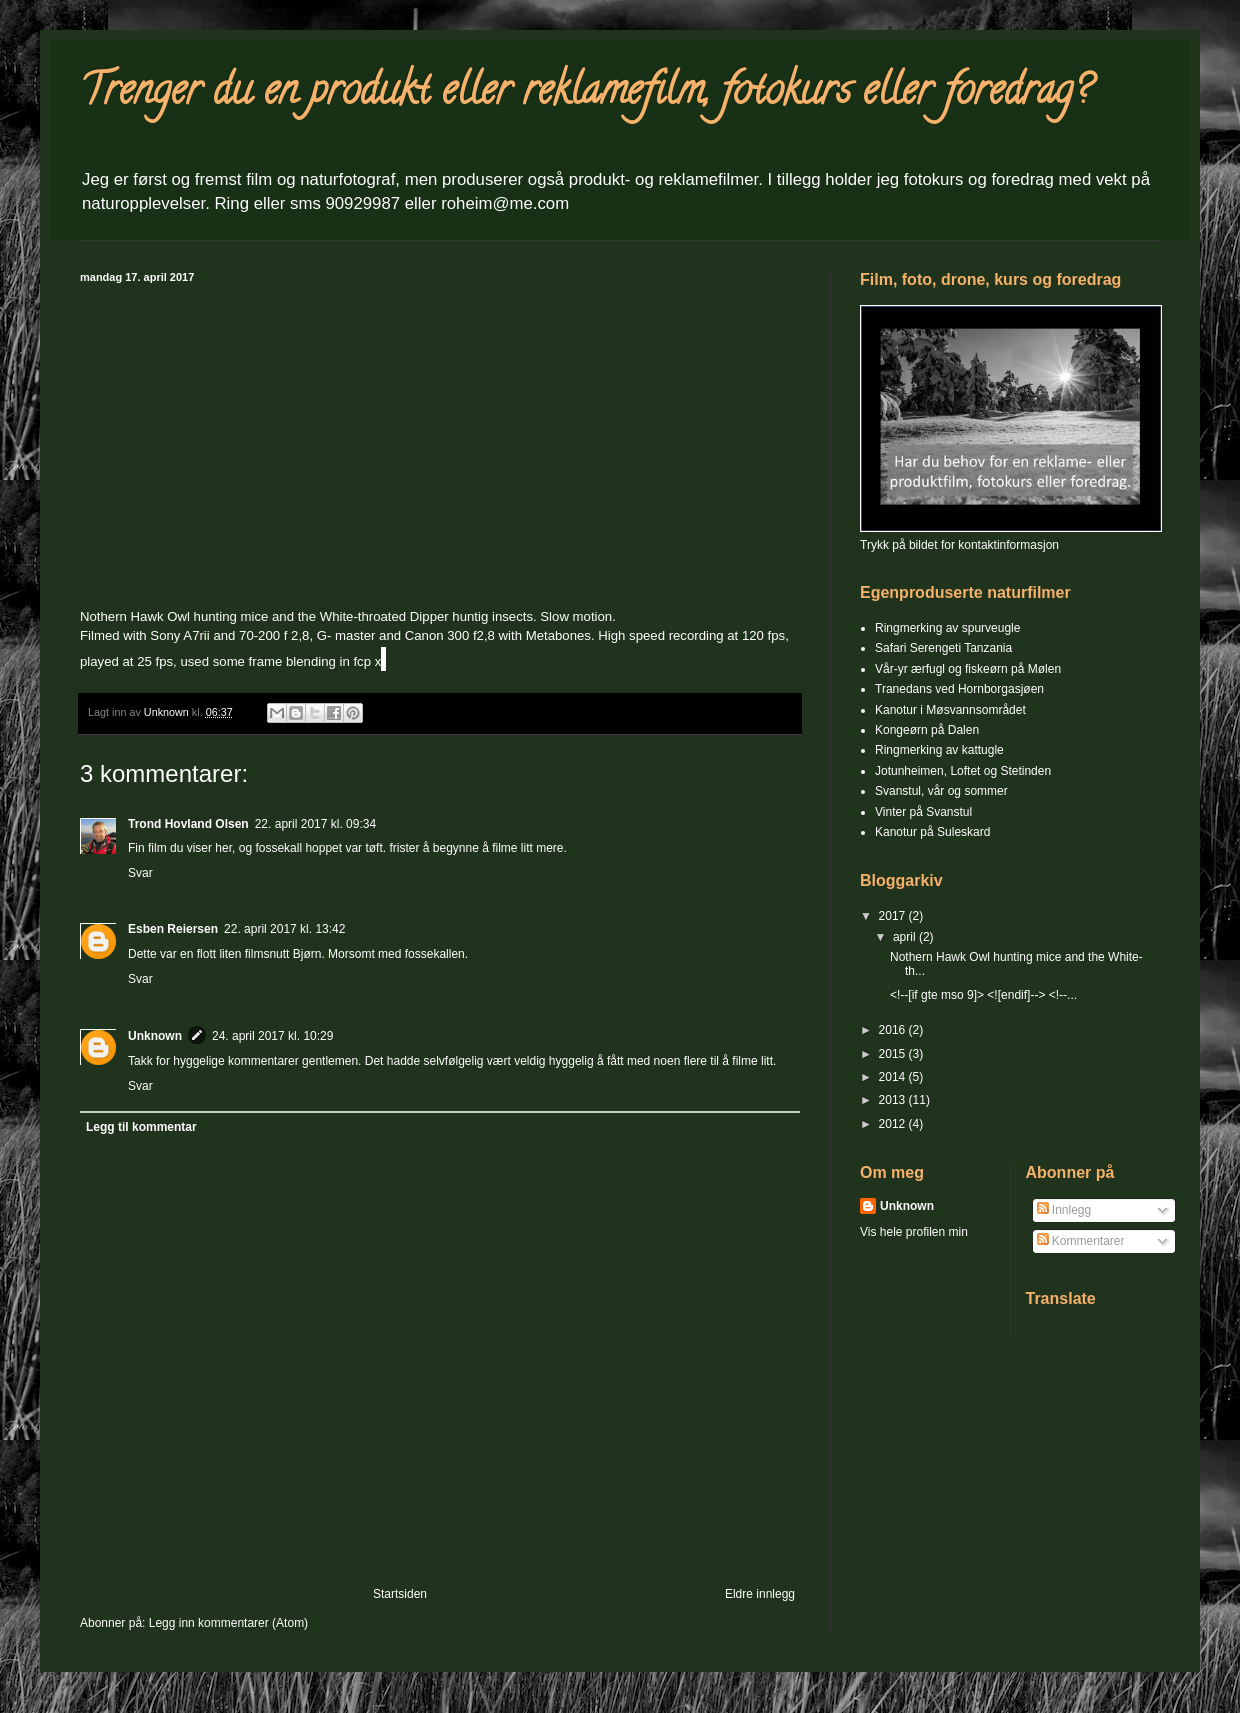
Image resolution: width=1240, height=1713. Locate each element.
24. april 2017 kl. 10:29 (272, 1036)
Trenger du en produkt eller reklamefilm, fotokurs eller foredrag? (585, 94)
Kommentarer (1081, 1241)
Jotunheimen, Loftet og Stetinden (963, 771)
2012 (894, 1124)
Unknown (155, 1036)
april (906, 937)
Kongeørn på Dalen (927, 730)
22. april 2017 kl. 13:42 (284, 929)
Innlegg (1064, 1210)
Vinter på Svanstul (923, 812)
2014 (894, 1077)
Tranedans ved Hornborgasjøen (959, 689)
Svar (140, 873)
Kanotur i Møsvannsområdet (950, 710)
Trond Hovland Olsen (188, 824)
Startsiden (400, 1594)
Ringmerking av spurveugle (947, 628)
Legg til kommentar (141, 1127)
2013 (894, 1100)
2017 (894, 916)
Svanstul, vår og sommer (941, 791)
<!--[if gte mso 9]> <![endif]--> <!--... (983, 995)
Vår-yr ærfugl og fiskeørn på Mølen (968, 669)
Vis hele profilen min (914, 1232)
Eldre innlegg (760, 1594)
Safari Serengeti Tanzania (943, 648)
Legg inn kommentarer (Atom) (228, 1623)
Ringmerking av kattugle (939, 750)
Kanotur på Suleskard (932, 832)
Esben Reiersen (173, 929)
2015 (894, 1054)
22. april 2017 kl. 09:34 (315, 824)
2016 (894, 1030)
